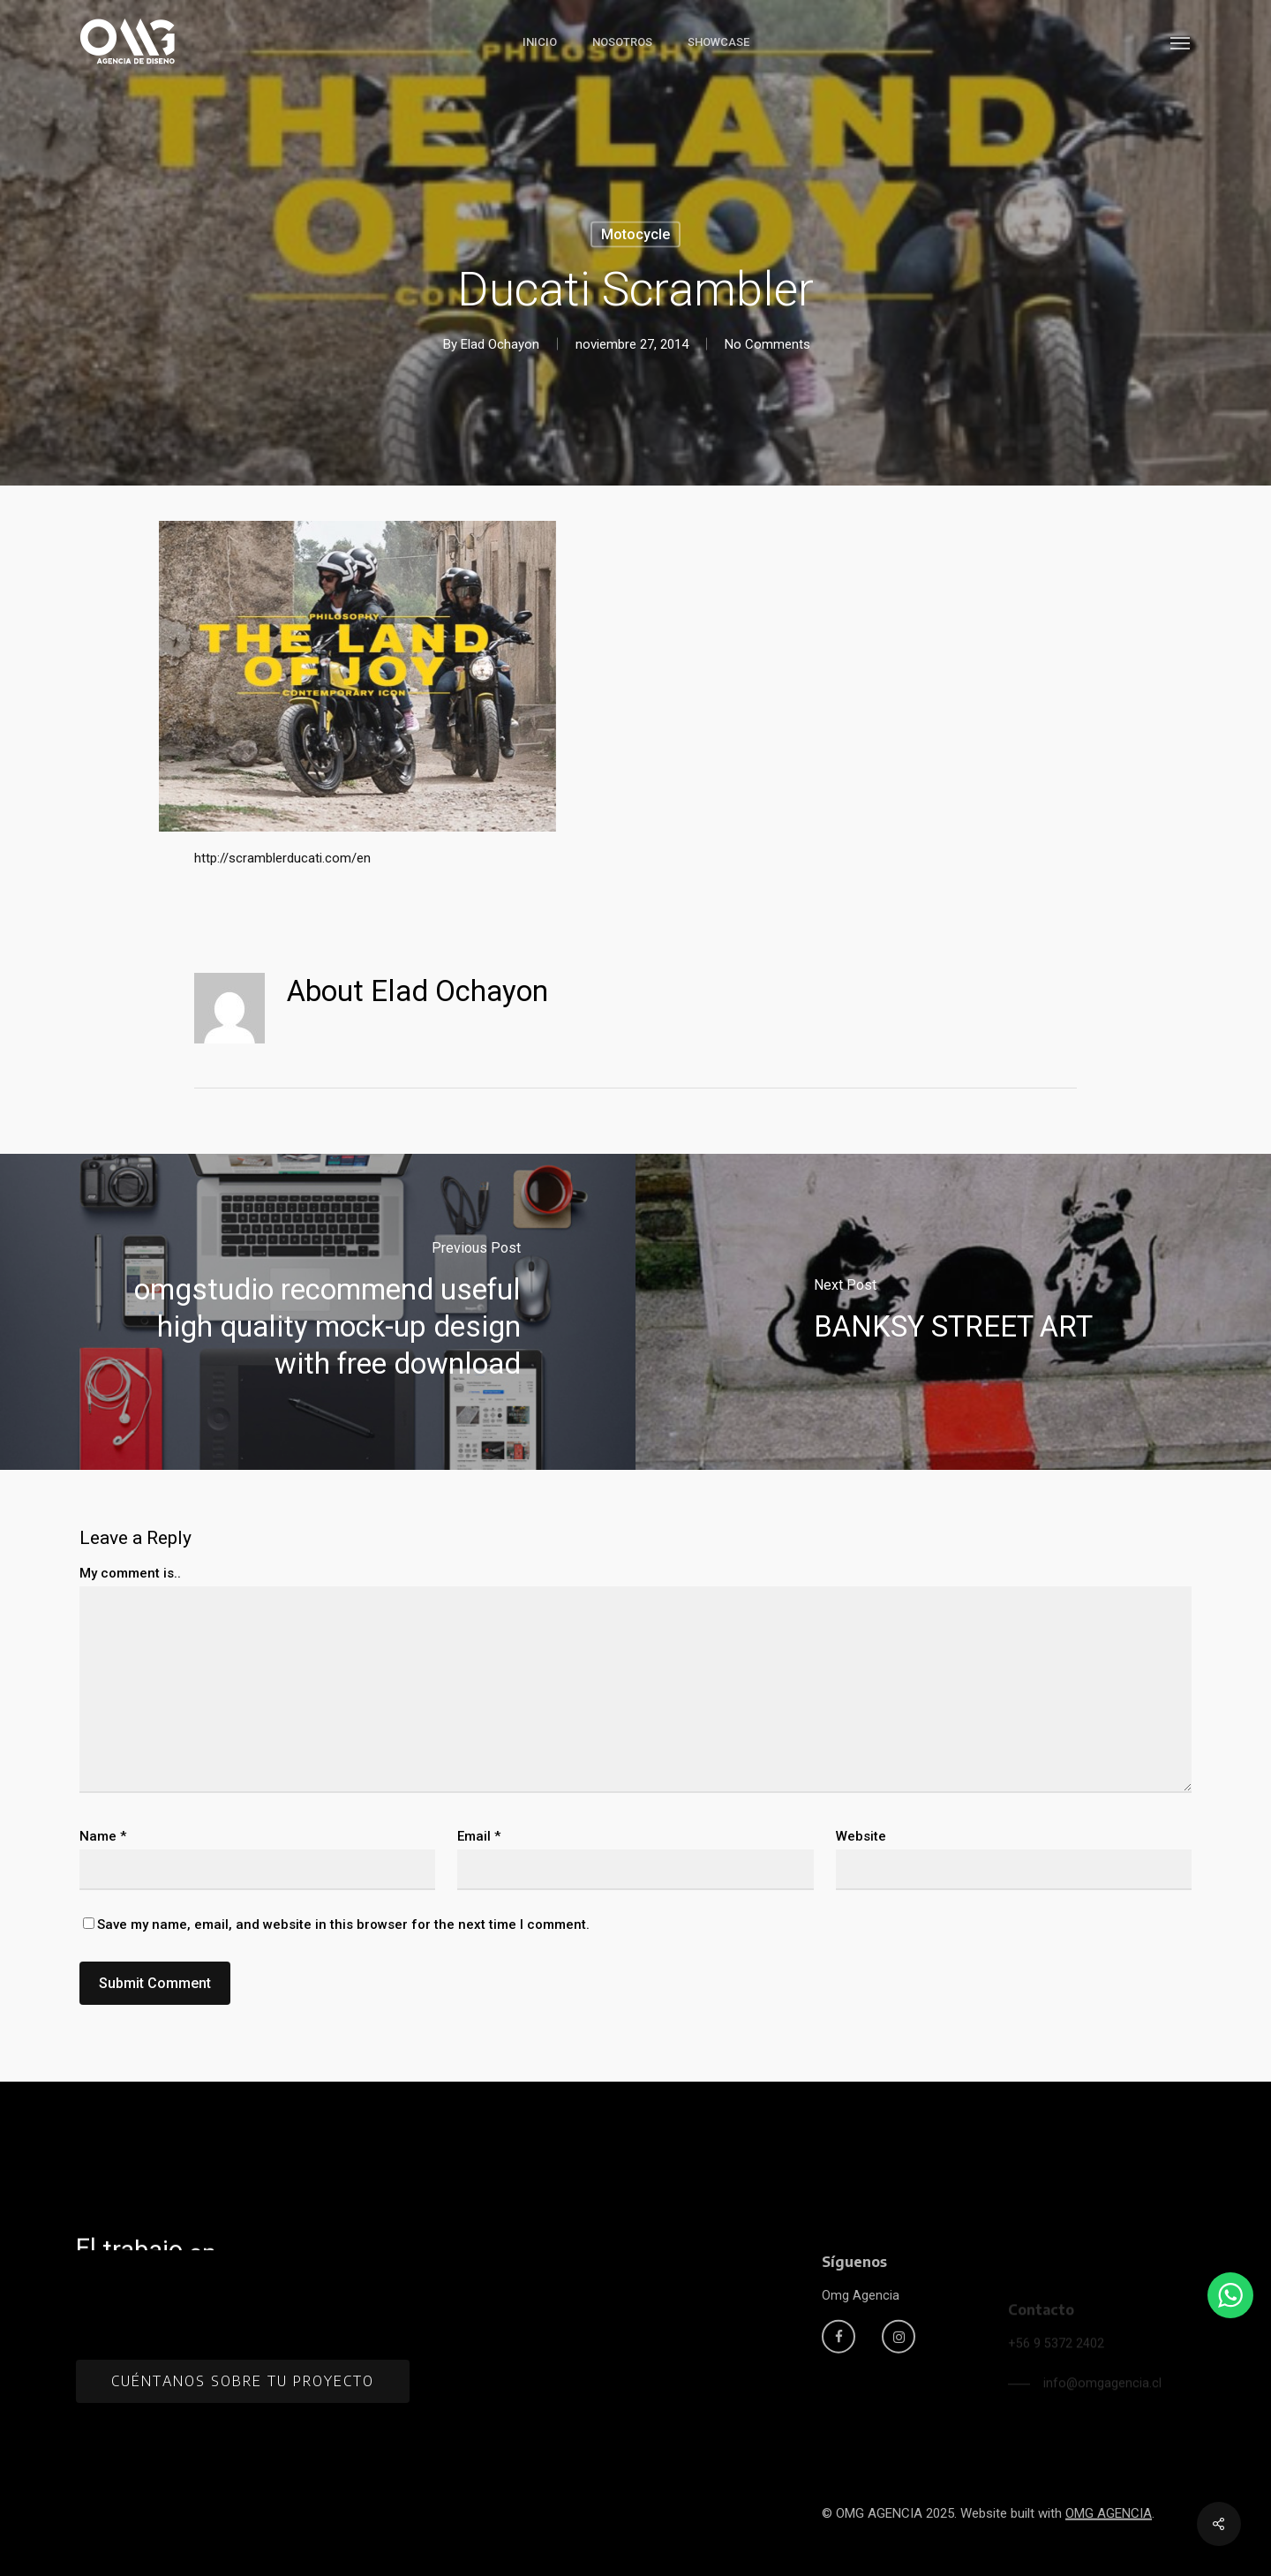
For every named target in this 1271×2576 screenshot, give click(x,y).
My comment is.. (130, 1573)
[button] (1181, 42)
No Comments (767, 344)
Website (861, 1836)
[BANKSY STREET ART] (953, 1312)
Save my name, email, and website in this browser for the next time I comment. (343, 1924)
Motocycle (635, 234)
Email (478, 1836)
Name (102, 1836)
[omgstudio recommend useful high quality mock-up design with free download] (318, 1312)
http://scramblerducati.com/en (282, 858)
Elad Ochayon (500, 344)
